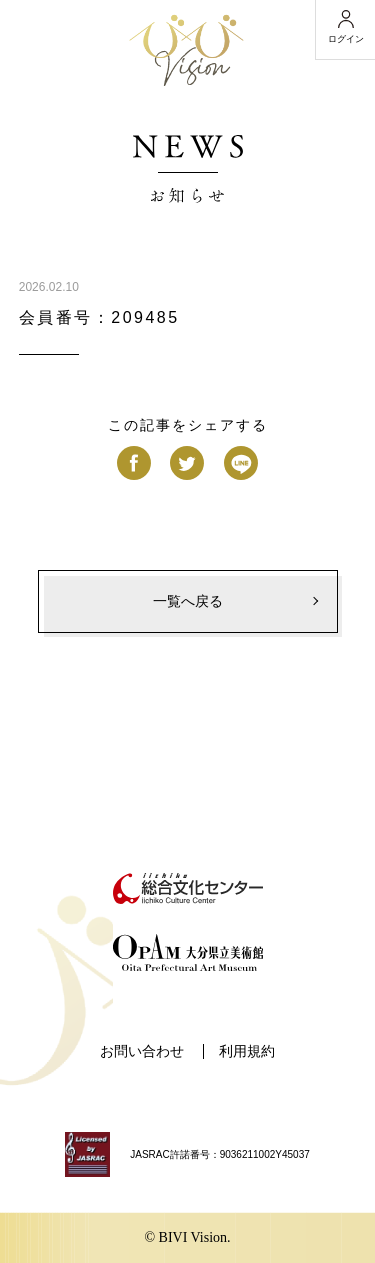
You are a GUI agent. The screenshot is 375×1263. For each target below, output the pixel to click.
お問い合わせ (142, 1051)
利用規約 (247, 1051)
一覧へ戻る (188, 601)
